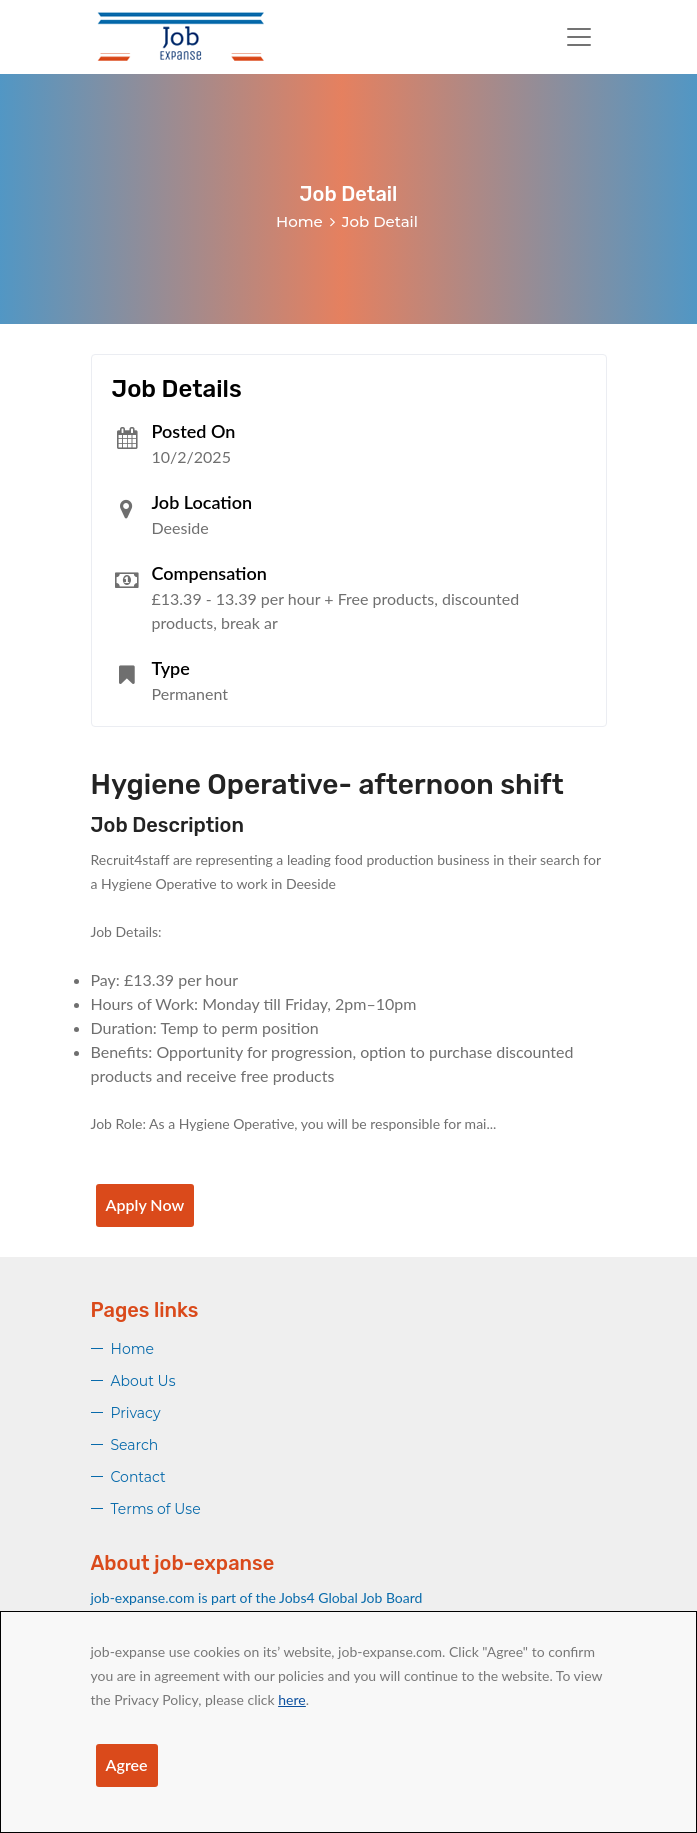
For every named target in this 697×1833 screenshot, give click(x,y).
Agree (127, 1764)
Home (299, 221)
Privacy (136, 1413)
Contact (138, 1477)
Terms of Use (156, 1509)
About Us (143, 1381)
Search (135, 1445)
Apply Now (145, 1204)
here (291, 1699)
